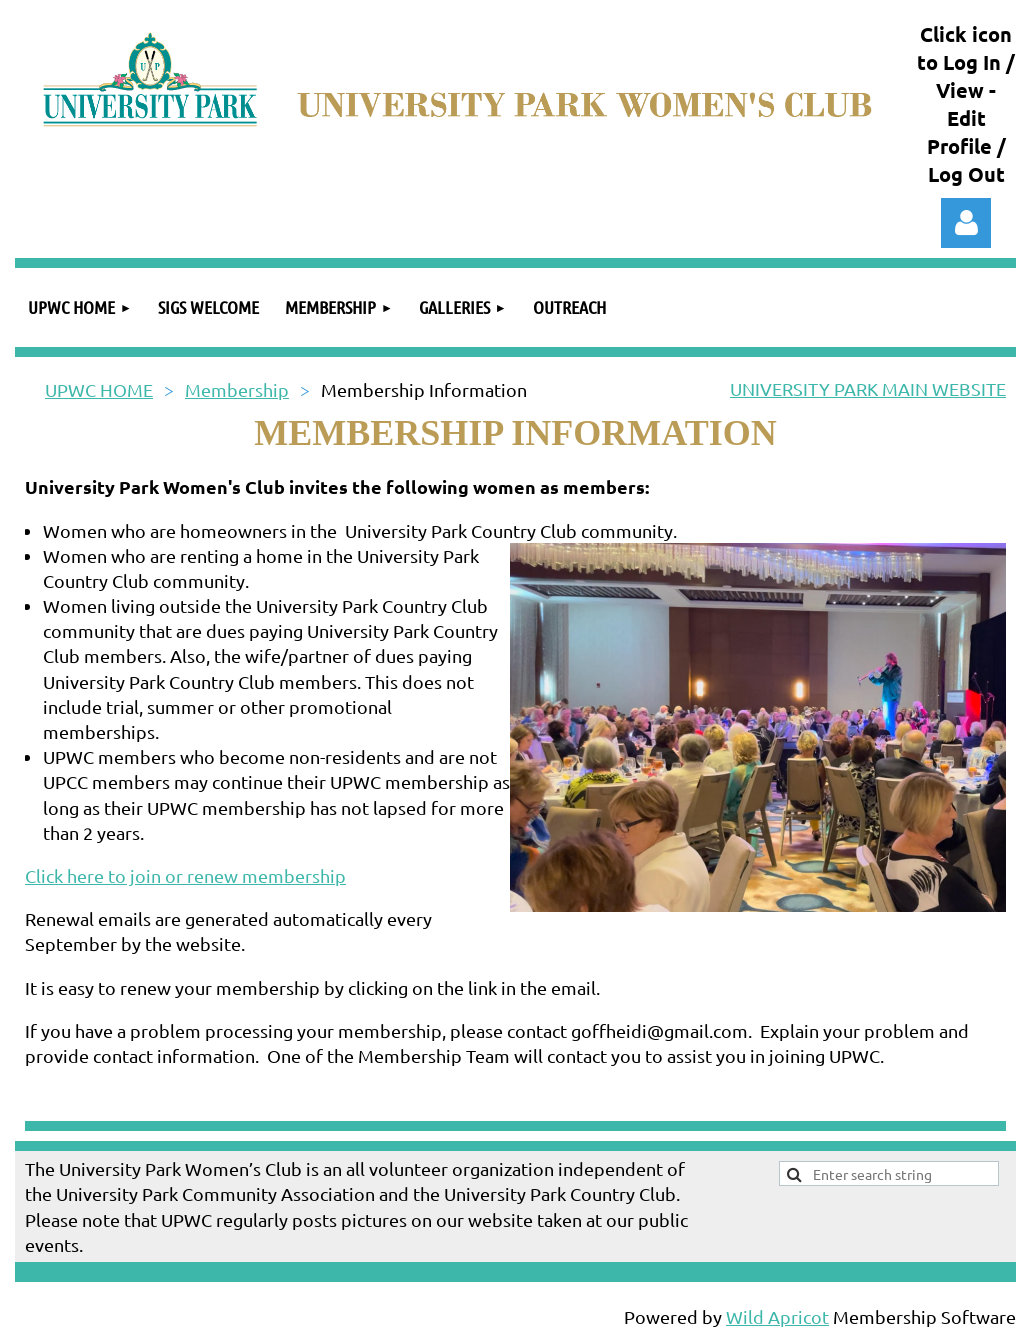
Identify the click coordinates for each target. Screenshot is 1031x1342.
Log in (966, 223)
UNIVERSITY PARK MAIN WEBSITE (868, 388)
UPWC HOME (99, 389)
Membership (237, 389)
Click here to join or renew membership (185, 875)
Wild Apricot (777, 1316)
